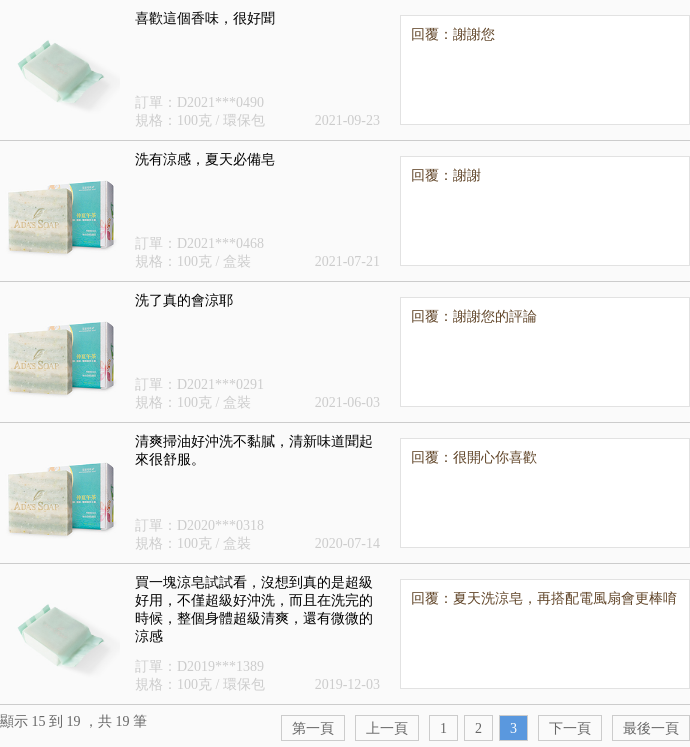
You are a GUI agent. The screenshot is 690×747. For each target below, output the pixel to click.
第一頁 (313, 728)
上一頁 (387, 728)
